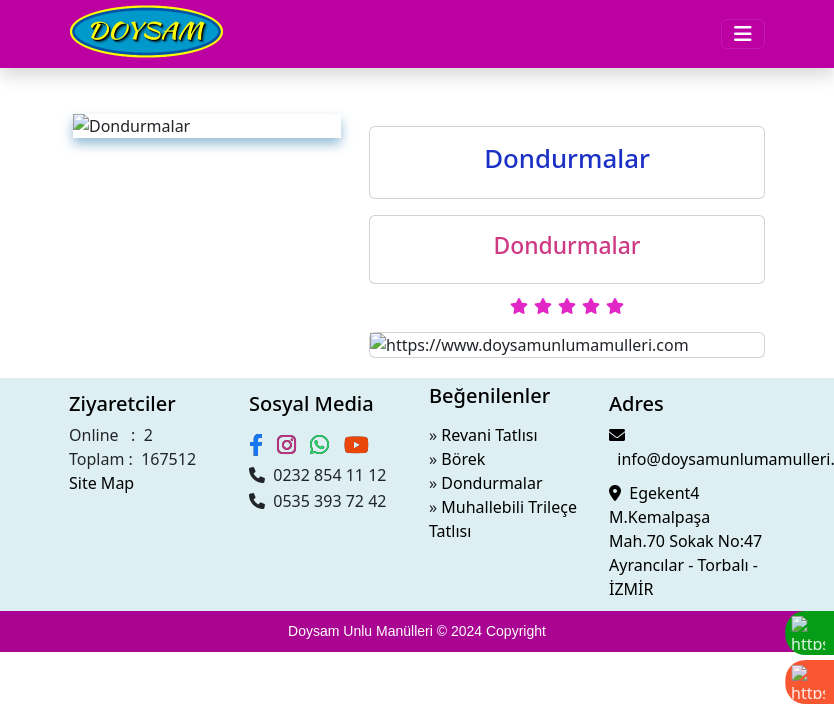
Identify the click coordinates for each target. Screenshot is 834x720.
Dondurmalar (130, 140)
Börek (39, 646)
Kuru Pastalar (132, 86)
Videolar (75, 194)
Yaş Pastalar (127, 68)
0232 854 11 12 (61, 540)
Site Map (37, 471)
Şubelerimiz (86, 212)
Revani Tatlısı (64, 628)
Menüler (79, 50)
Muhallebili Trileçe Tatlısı (103, 682)
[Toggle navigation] (20, 22)
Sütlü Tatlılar (129, 104)
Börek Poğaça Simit (152, 158)
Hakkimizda (87, 176)
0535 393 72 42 (62, 558)
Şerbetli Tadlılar (139, 122)
